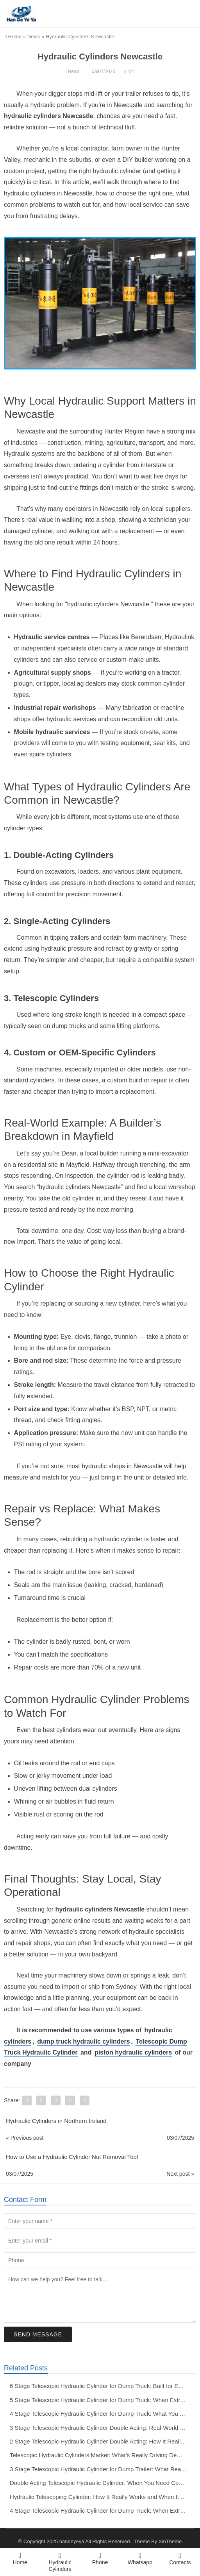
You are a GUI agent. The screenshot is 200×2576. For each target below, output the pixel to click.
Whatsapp (140, 2558)
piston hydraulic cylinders (133, 2052)
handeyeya (71, 2541)
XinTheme (170, 2541)
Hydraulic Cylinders (60, 2561)
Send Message (38, 2334)
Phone (100, 2558)
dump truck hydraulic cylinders (83, 2041)
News (33, 36)
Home (13, 36)
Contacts (180, 2558)
